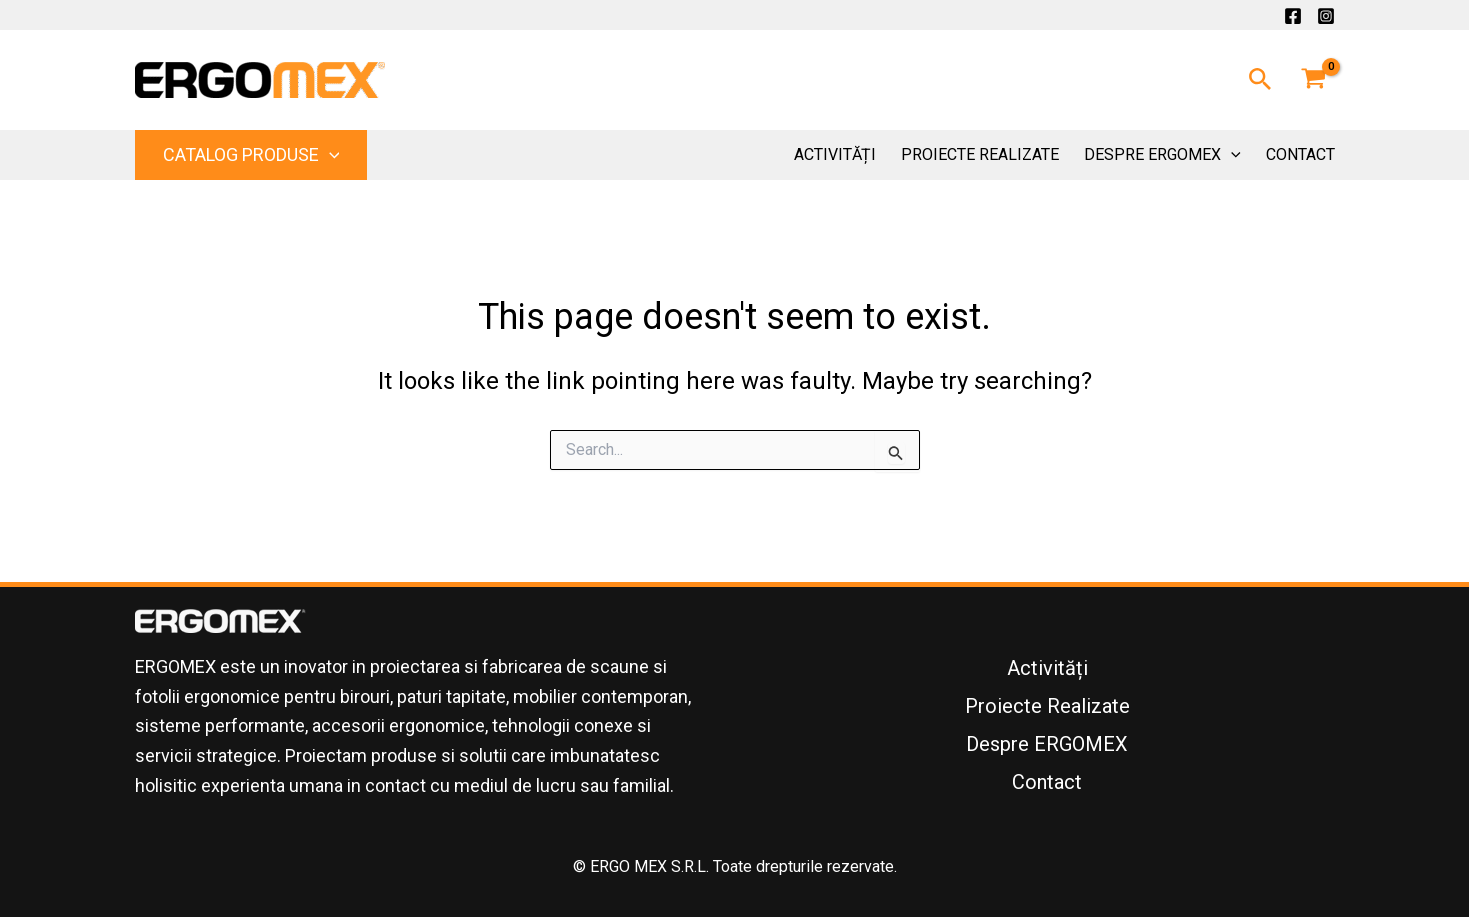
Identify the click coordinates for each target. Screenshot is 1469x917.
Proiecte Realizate (980, 154)
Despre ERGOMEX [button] (1162, 155)
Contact (1300, 154)
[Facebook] (1293, 16)
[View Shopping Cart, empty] (1314, 80)
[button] (1260, 80)
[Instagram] (1326, 16)
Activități (835, 154)
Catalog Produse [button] (251, 154)
